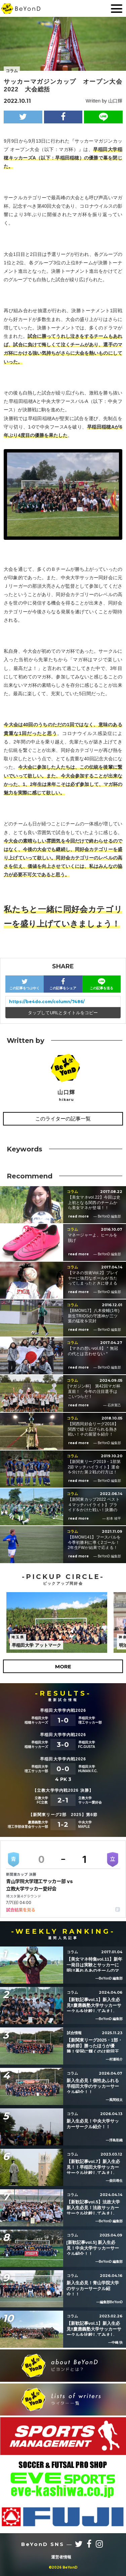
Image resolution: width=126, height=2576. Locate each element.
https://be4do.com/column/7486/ (47, 1001)
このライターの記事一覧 (63, 1118)
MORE (63, 1666)
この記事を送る (101, 984)
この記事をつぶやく (24, 984)
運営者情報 (61, 2557)
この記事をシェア (63, 984)
